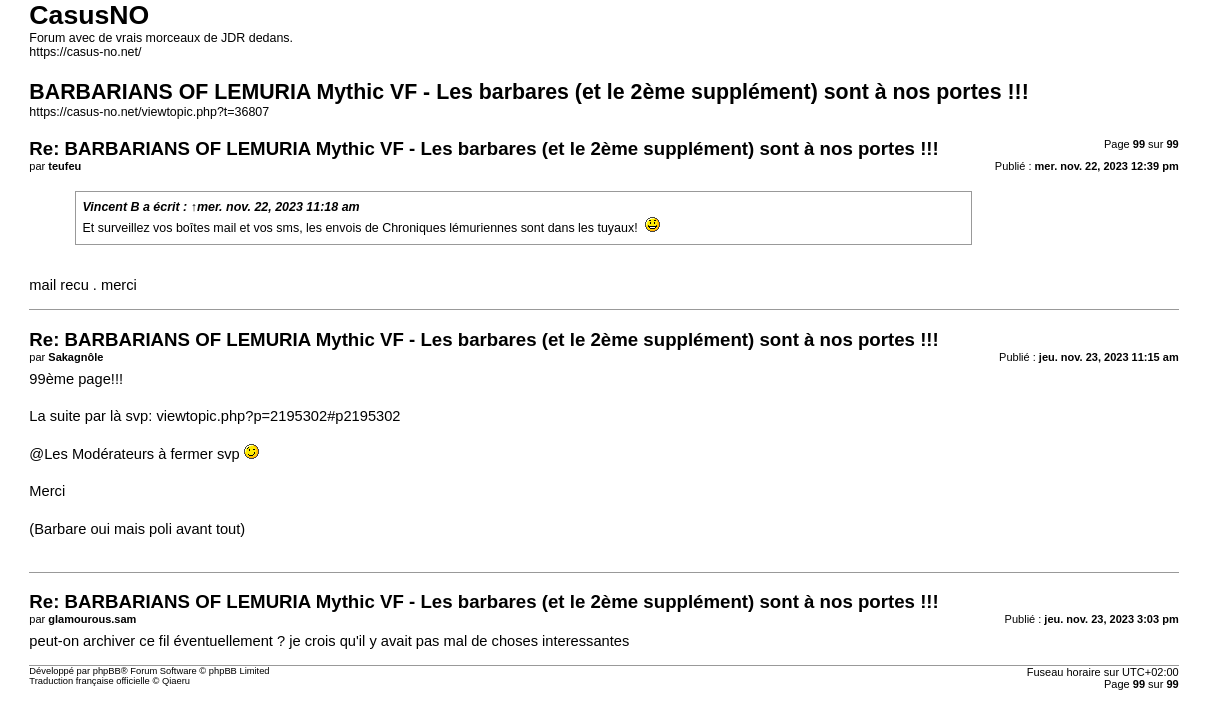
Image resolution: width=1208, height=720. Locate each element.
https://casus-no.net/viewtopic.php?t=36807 (149, 112)
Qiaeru (176, 681)
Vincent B (111, 207)
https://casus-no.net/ (85, 52)
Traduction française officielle (89, 681)
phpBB (107, 671)
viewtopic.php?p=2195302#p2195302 (278, 416)
